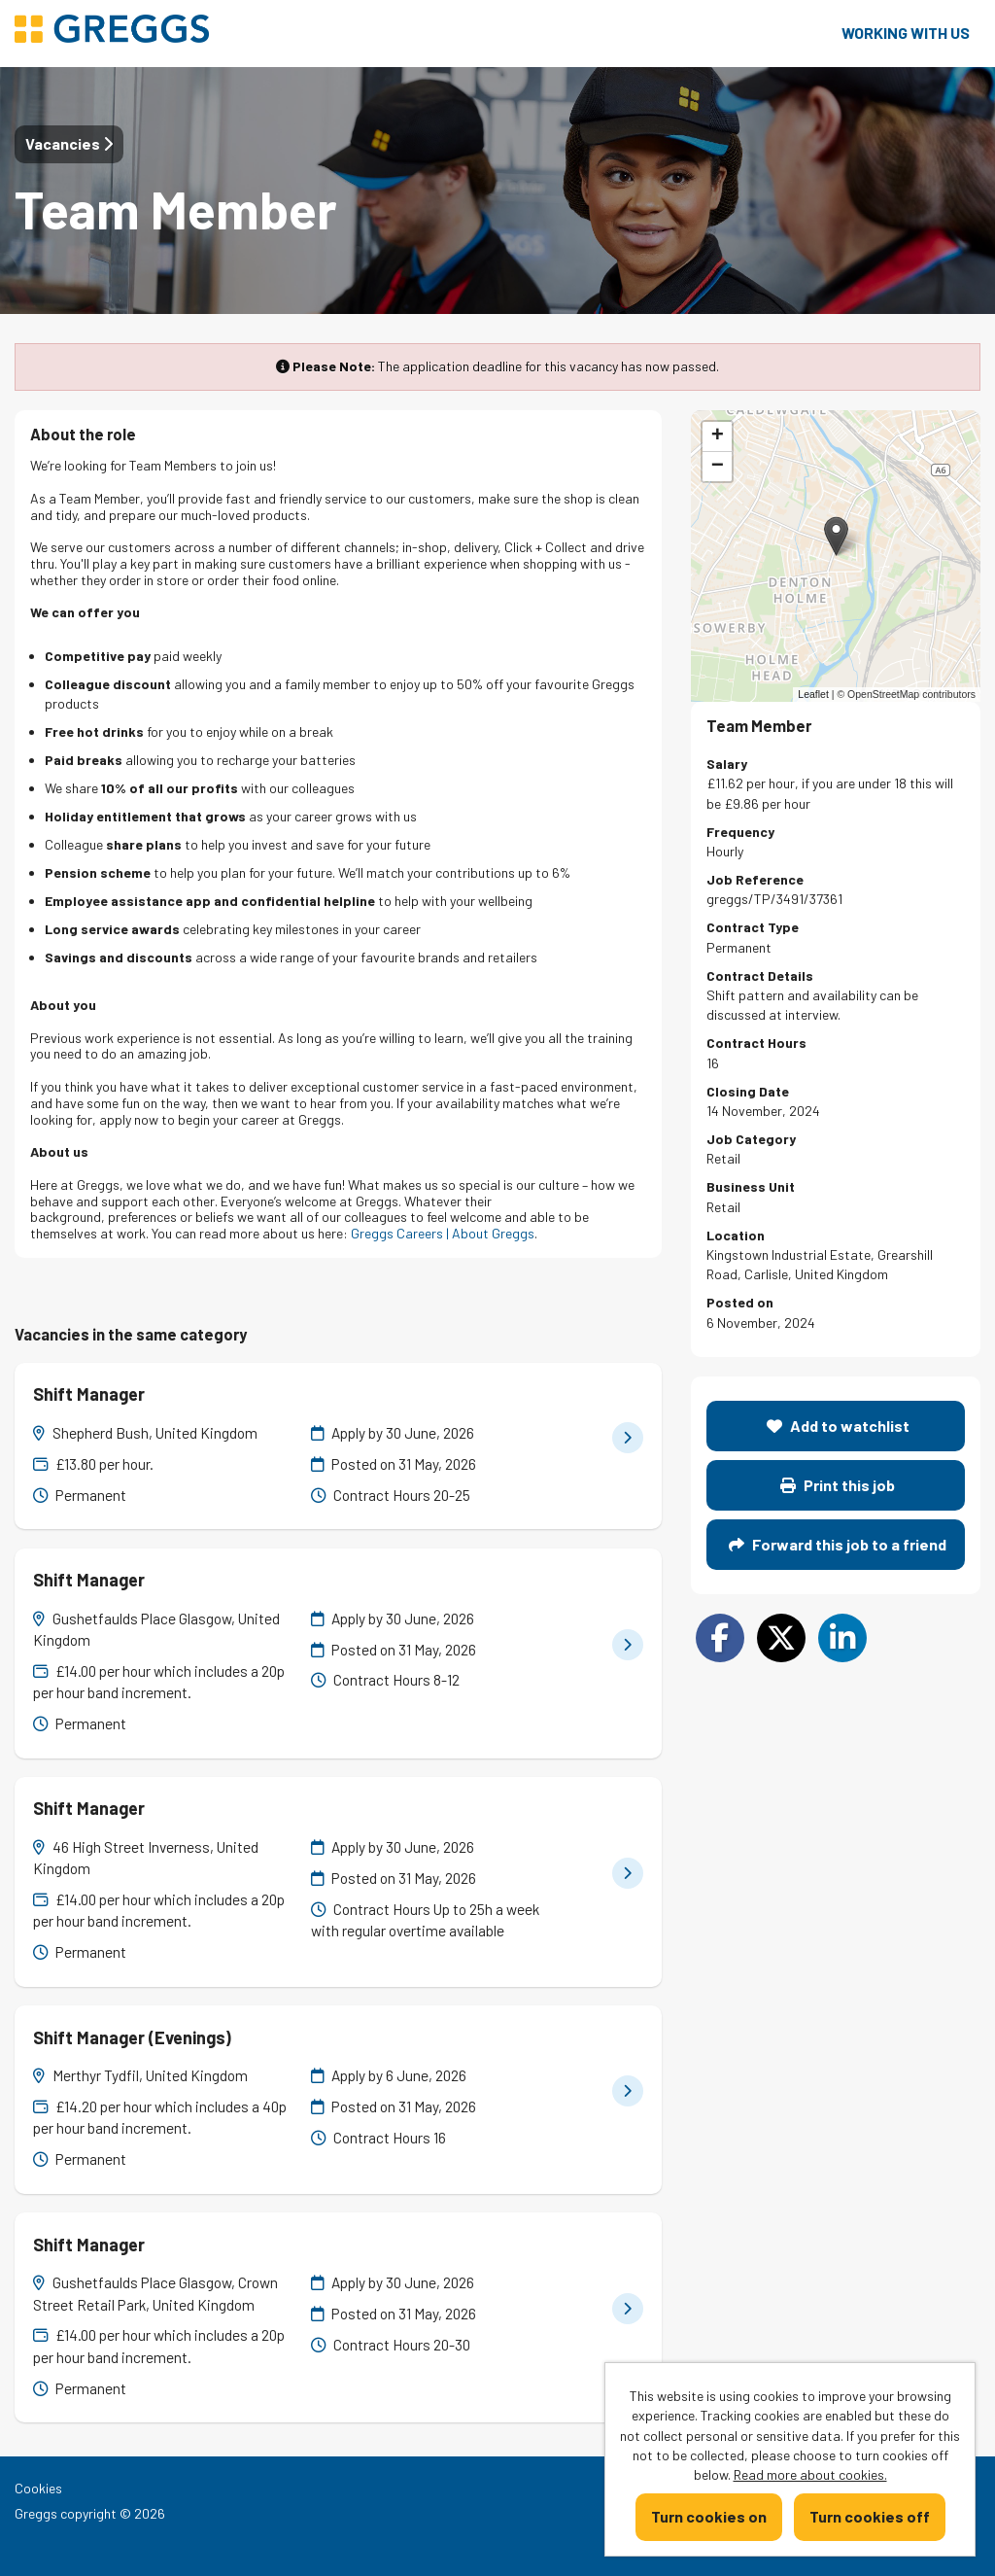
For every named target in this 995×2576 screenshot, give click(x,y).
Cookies (38, 2488)
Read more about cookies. (810, 2474)
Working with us (905, 32)
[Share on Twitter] (781, 1638)
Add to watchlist (838, 1425)
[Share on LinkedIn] (842, 1638)
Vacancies (69, 143)
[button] (836, 536)
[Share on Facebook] (720, 1638)
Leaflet (813, 694)
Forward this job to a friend (837, 1544)
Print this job (837, 1485)
